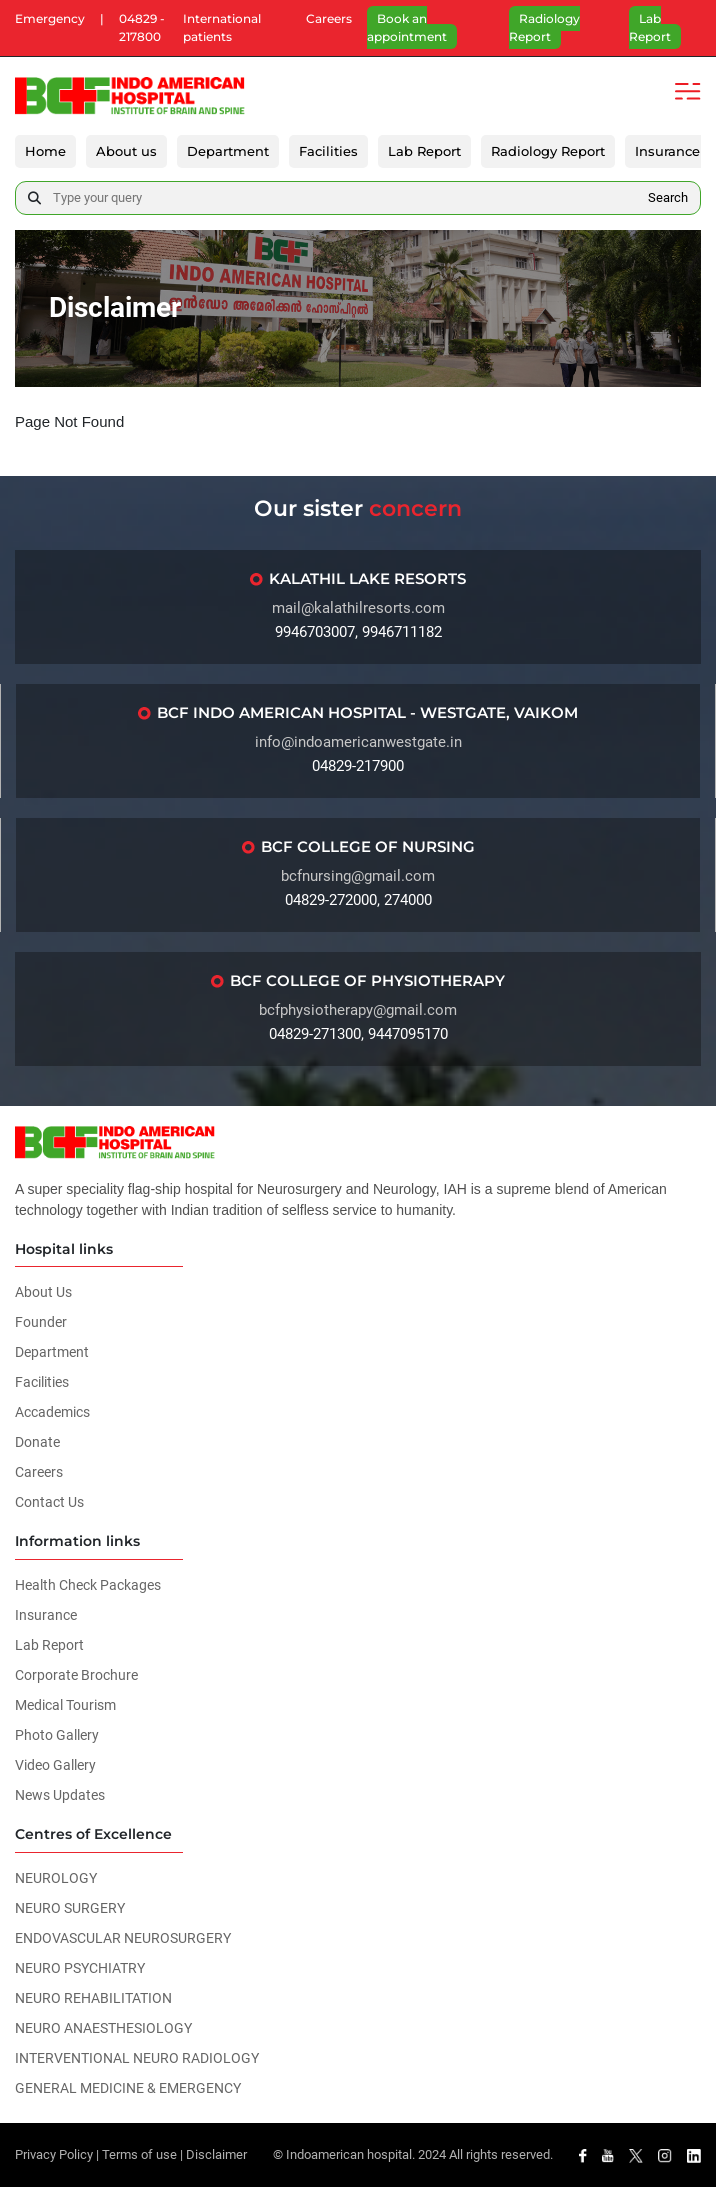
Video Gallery (55, 1765)
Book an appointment (407, 27)
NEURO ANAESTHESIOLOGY (103, 2028)
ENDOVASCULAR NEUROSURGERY (123, 1938)
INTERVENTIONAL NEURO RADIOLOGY (137, 2058)
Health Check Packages (88, 1585)
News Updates (60, 1795)
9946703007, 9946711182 (358, 632)
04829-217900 (358, 766)
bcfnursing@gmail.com (358, 876)
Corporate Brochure (76, 1675)
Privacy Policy (54, 2154)
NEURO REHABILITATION (93, 1998)
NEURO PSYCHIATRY (80, 1968)
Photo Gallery (57, 1735)
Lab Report (650, 27)
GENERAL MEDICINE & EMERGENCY (128, 2088)
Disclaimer (216, 2154)
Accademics (52, 1413)
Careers (329, 18)
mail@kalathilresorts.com (358, 608)
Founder (41, 1323)
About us (126, 151)
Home (45, 151)
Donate (37, 1443)
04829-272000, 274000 (358, 900)
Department (228, 151)
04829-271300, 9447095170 (358, 1034)
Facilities (328, 151)
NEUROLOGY (56, 1878)
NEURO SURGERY (70, 1908)
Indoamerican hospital (349, 2154)
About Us (43, 1293)
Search (668, 197)
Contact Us (49, 1503)
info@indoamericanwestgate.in (358, 742)
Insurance (667, 151)
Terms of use (139, 2154)
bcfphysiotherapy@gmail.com (358, 1010)
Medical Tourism (65, 1705)
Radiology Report (544, 27)
